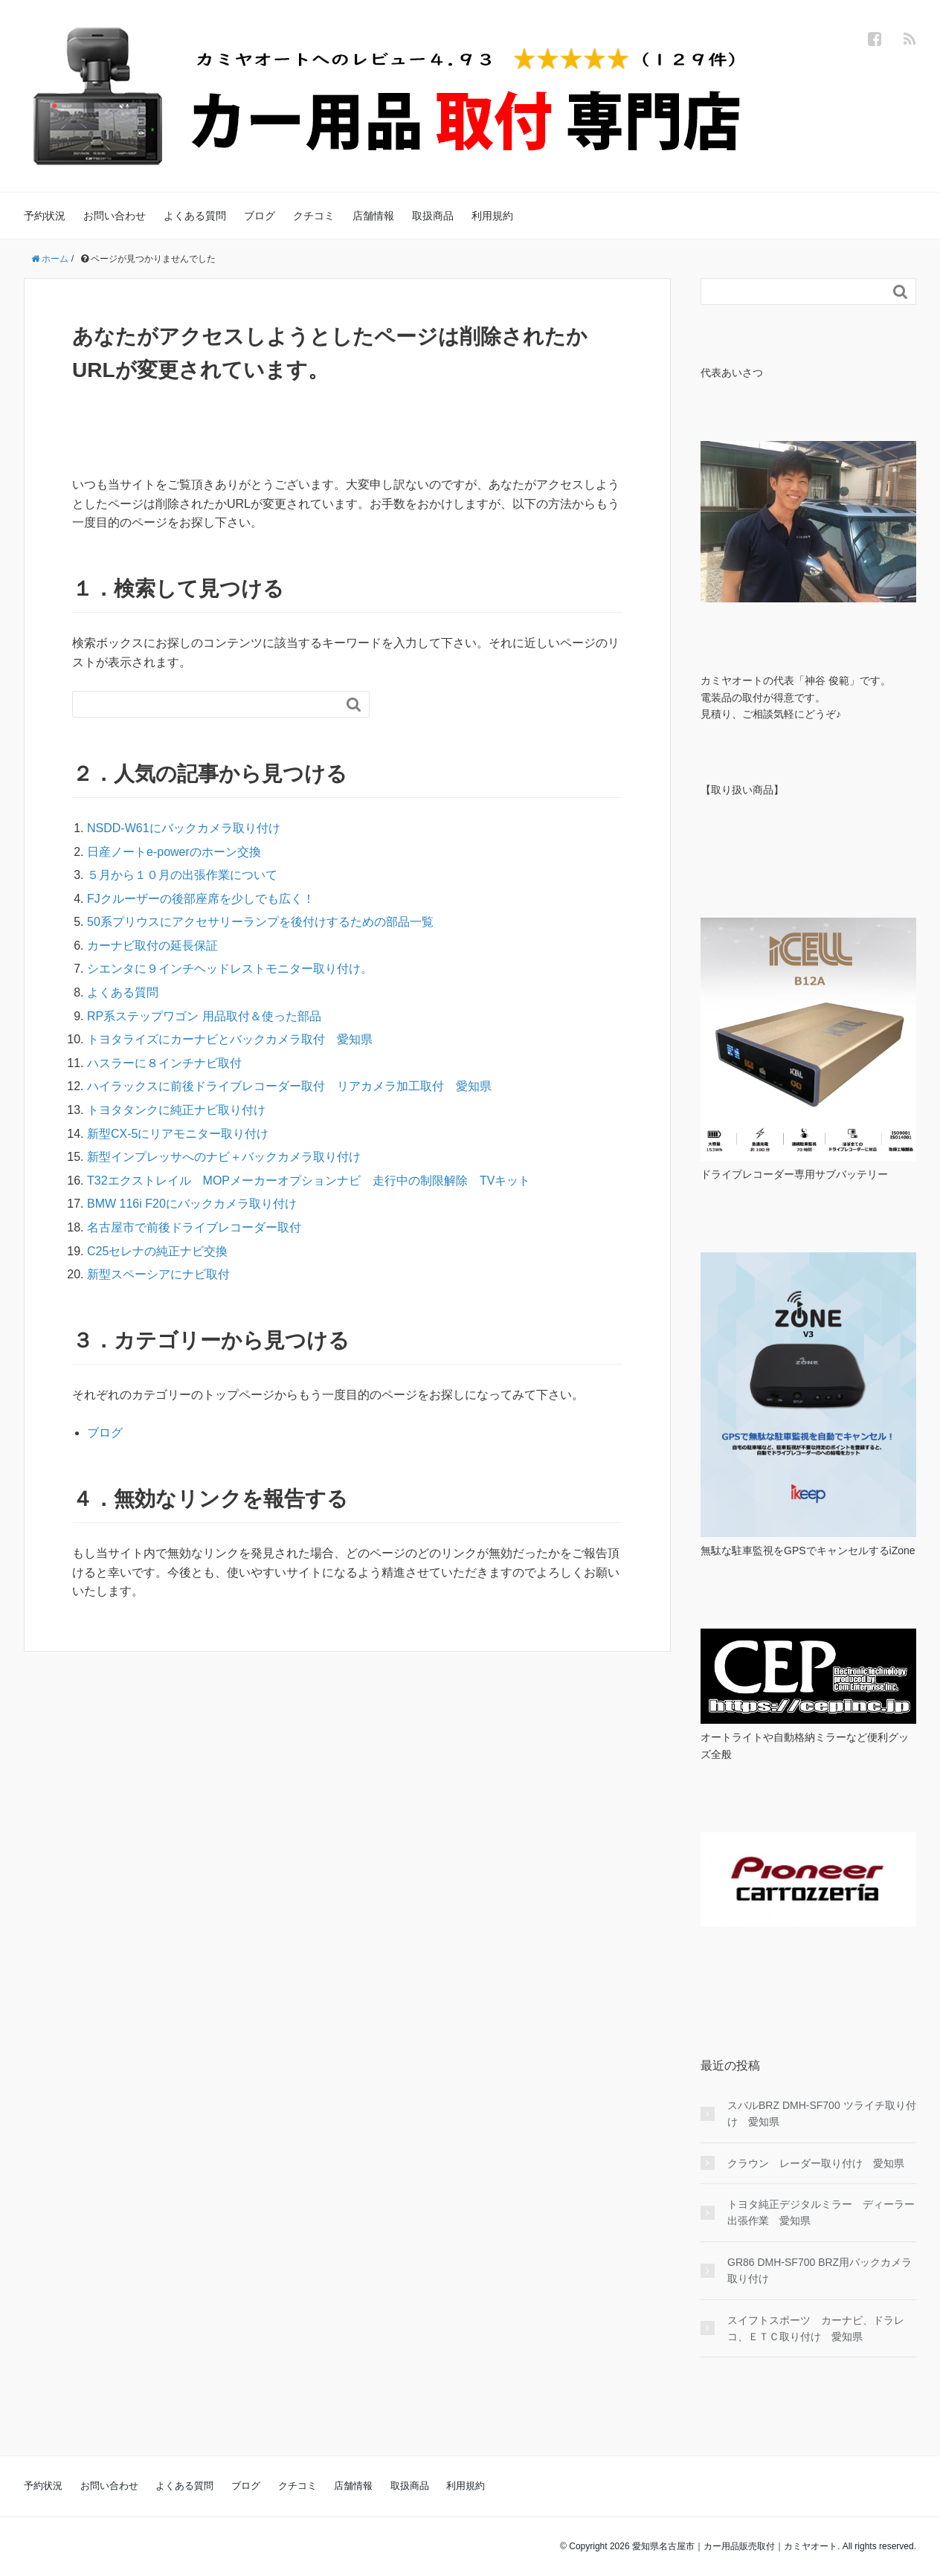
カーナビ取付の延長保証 (152, 945)
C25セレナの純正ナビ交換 (157, 1251)
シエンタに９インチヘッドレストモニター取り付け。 (230, 968)
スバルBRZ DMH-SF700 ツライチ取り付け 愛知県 (821, 2113)
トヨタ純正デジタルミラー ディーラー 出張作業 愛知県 (821, 2212)
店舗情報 (373, 216)
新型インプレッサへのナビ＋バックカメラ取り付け (224, 1156)
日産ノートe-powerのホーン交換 (174, 852)
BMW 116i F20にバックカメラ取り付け (192, 1203)
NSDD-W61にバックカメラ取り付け (183, 828)
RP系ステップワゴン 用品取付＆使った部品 (204, 1016)
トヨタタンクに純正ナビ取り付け (176, 1110)
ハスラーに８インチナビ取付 (164, 1063)
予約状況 (44, 216)
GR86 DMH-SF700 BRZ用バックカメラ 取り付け (819, 2270)
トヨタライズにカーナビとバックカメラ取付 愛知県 (230, 1039)
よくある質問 (195, 216)
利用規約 (492, 216)
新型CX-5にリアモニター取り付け (177, 1133)
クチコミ (314, 216)
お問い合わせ (114, 216)
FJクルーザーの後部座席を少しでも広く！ (201, 898)
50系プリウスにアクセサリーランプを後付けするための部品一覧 (260, 921)
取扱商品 (433, 216)
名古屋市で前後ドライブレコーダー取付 (194, 1227)
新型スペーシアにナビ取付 (158, 1274)
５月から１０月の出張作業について (182, 875)
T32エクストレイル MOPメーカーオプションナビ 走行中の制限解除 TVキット (308, 1180)
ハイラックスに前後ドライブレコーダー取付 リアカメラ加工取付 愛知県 (289, 1086)
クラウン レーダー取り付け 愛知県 (815, 2163)
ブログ (259, 216)
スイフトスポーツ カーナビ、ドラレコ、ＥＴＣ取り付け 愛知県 (815, 2328)
